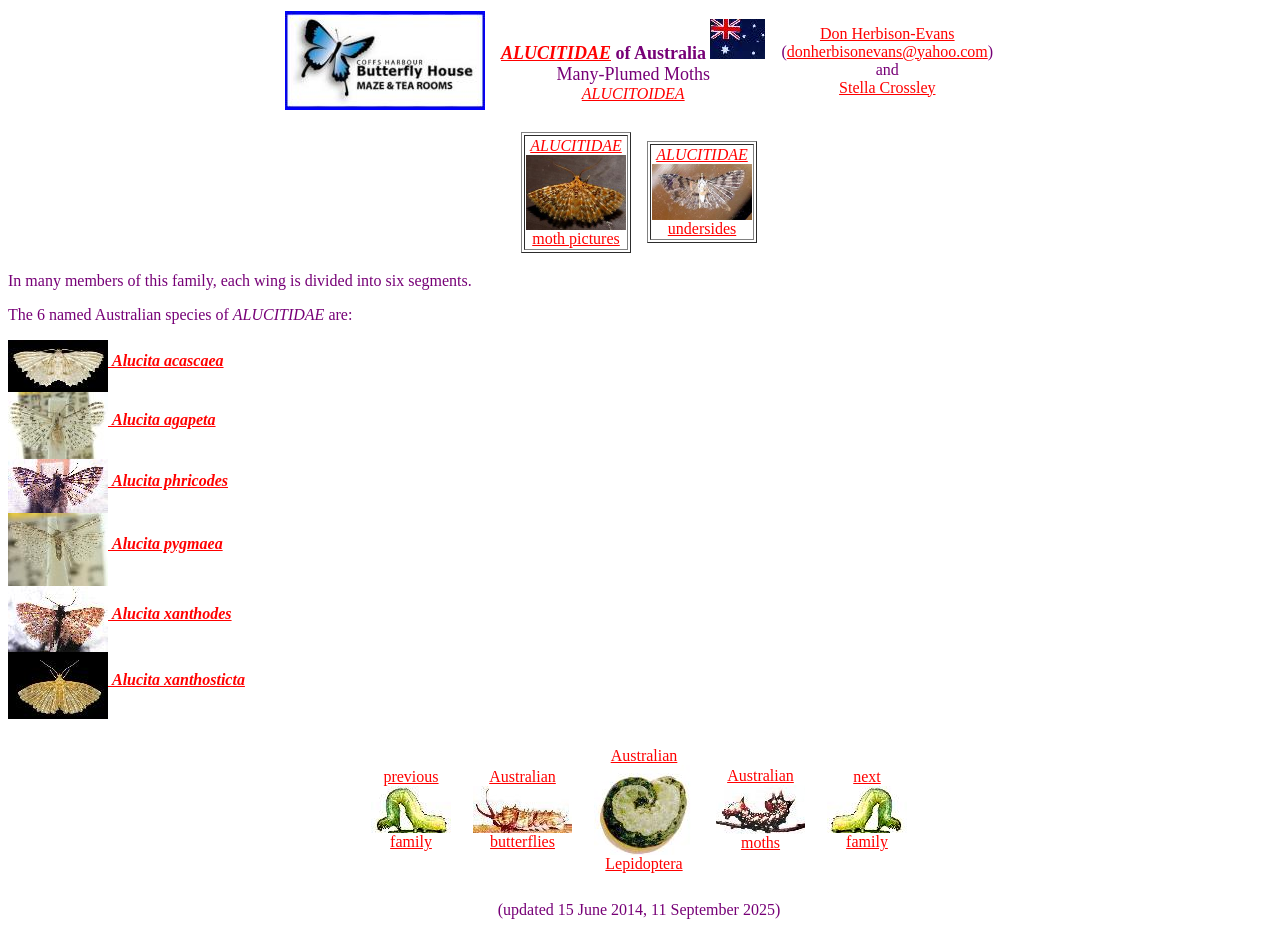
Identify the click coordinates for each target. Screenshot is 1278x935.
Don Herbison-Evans (887, 33)
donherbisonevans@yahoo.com (887, 51)
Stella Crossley (887, 87)
